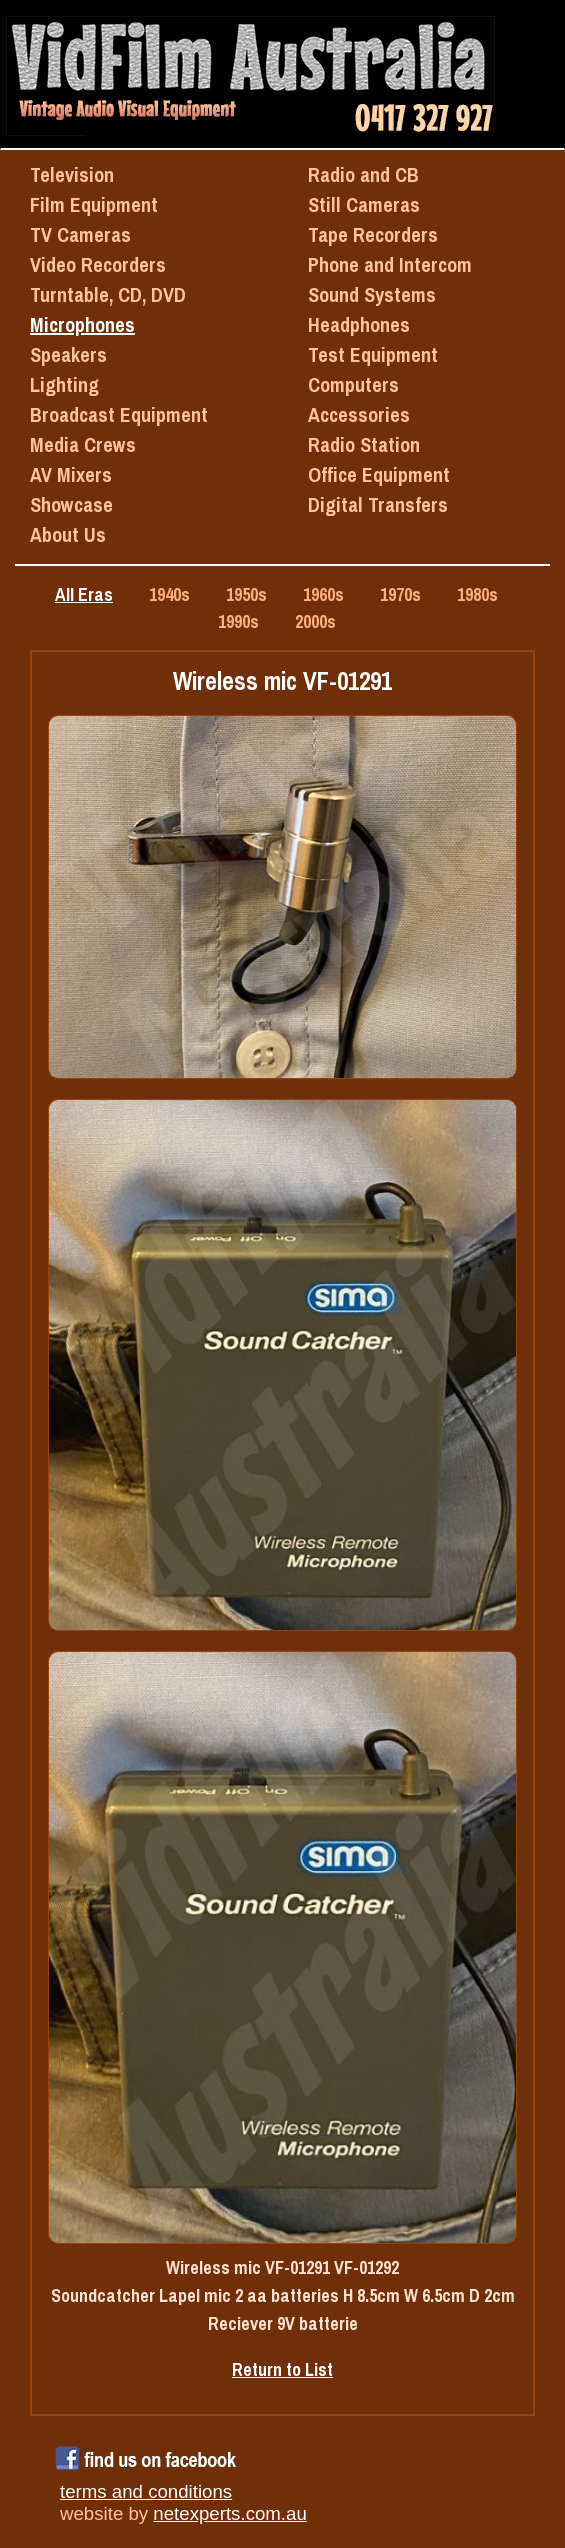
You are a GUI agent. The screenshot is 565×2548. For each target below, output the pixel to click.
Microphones (82, 324)
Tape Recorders (373, 234)
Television (72, 174)
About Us (68, 534)
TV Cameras (80, 234)
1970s (400, 594)
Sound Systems (372, 294)
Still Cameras (364, 204)
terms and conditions (146, 2491)
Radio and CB (363, 174)
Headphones (359, 324)
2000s (315, 621)
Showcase (71, 504)
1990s (238, 621)
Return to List (282, 2369)
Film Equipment (94, 204)
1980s (477, 594)
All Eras (84, 594)
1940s (169, 594)
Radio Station (364, 444)
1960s (323, 594)
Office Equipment (379, 474)
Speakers (68, 354)
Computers (353, 384)
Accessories (359, 414)
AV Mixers (71, 474)
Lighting (64, 384)
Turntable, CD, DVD (108, 294)
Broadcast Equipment (119, 414)
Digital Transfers (378, 504)
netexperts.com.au (229, 2513)
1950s (246, 594)
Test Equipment (373, 354)
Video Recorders (98, 264)
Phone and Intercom (390, 264)
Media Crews (83, 444)
